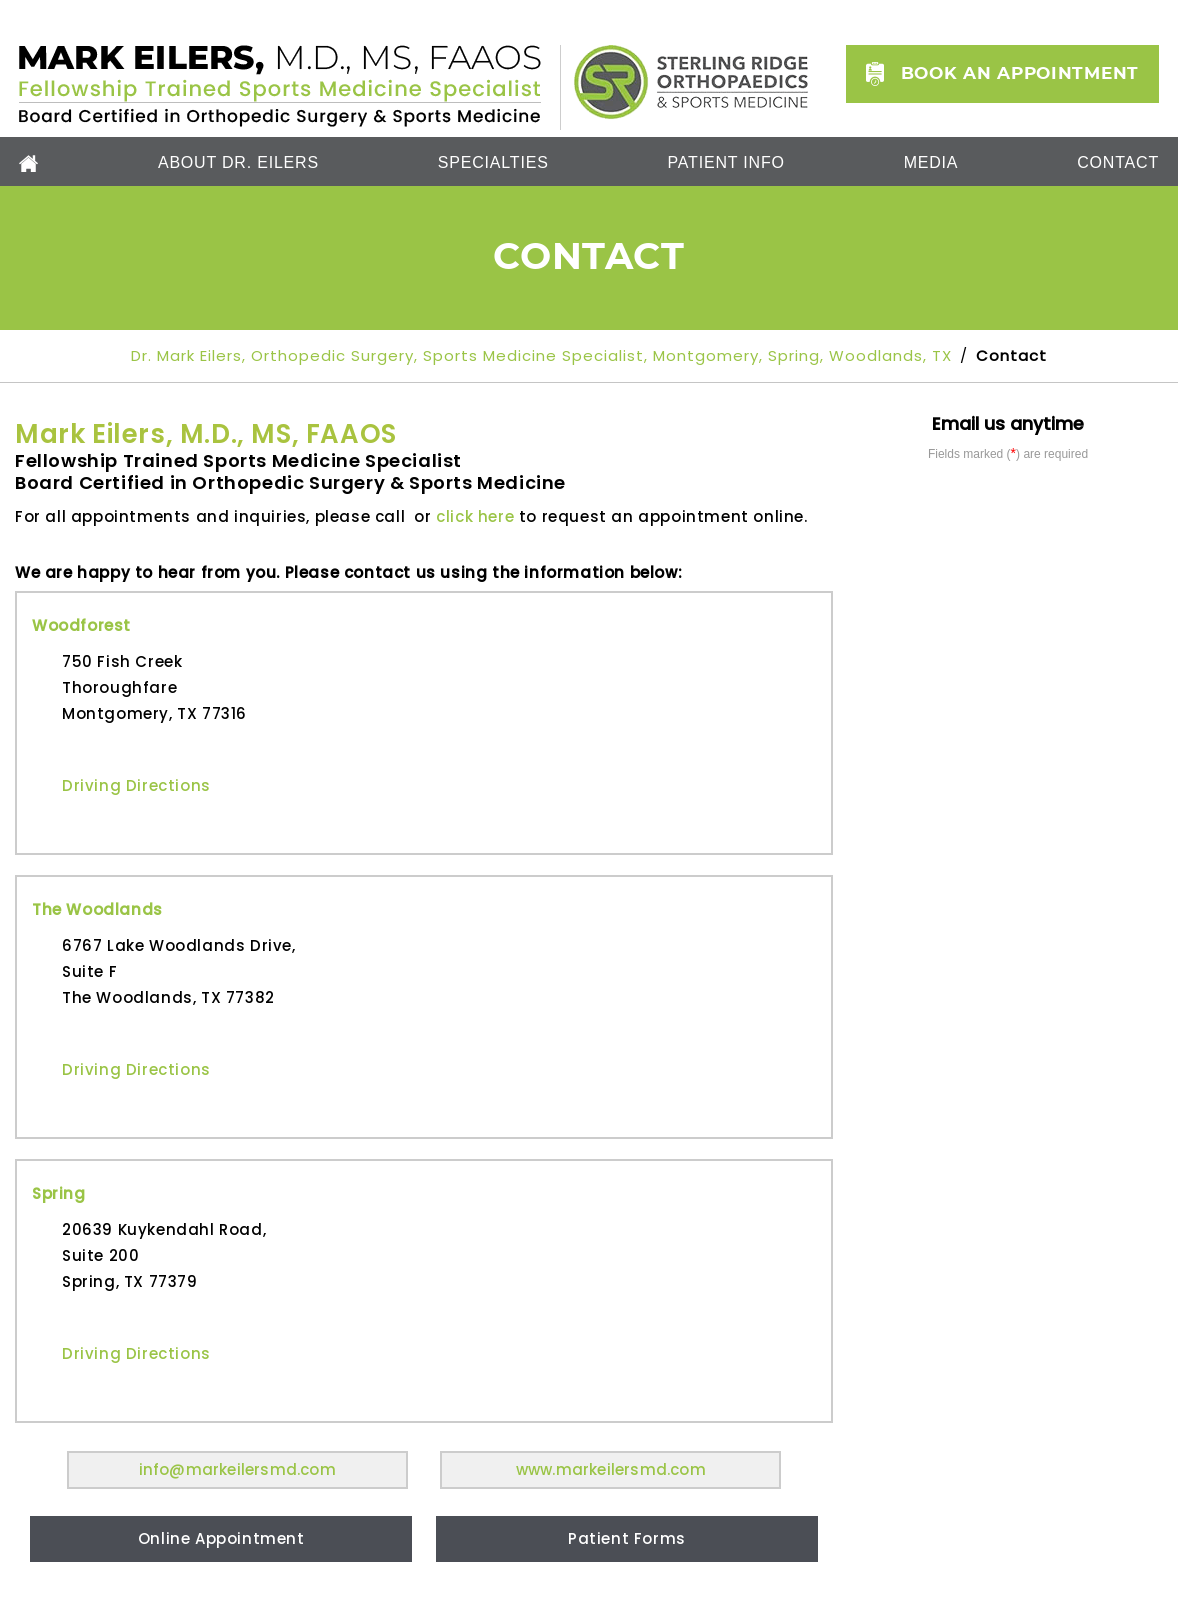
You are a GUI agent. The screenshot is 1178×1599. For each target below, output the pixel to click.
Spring (59, 1193)
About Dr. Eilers (238, 162)
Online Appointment (221, 1538)
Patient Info (726, 162)
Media (931, 162)
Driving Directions (136, 785)
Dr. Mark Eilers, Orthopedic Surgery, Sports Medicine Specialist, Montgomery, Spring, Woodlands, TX (544, 355)
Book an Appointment (1020, 73)
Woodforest (81, 625)
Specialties (493, 162)
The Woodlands (97, 909)
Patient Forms (627, 1538)
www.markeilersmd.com (611, 1469)
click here (475, 516)
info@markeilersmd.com (237, 1469)
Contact (1118, 162)
